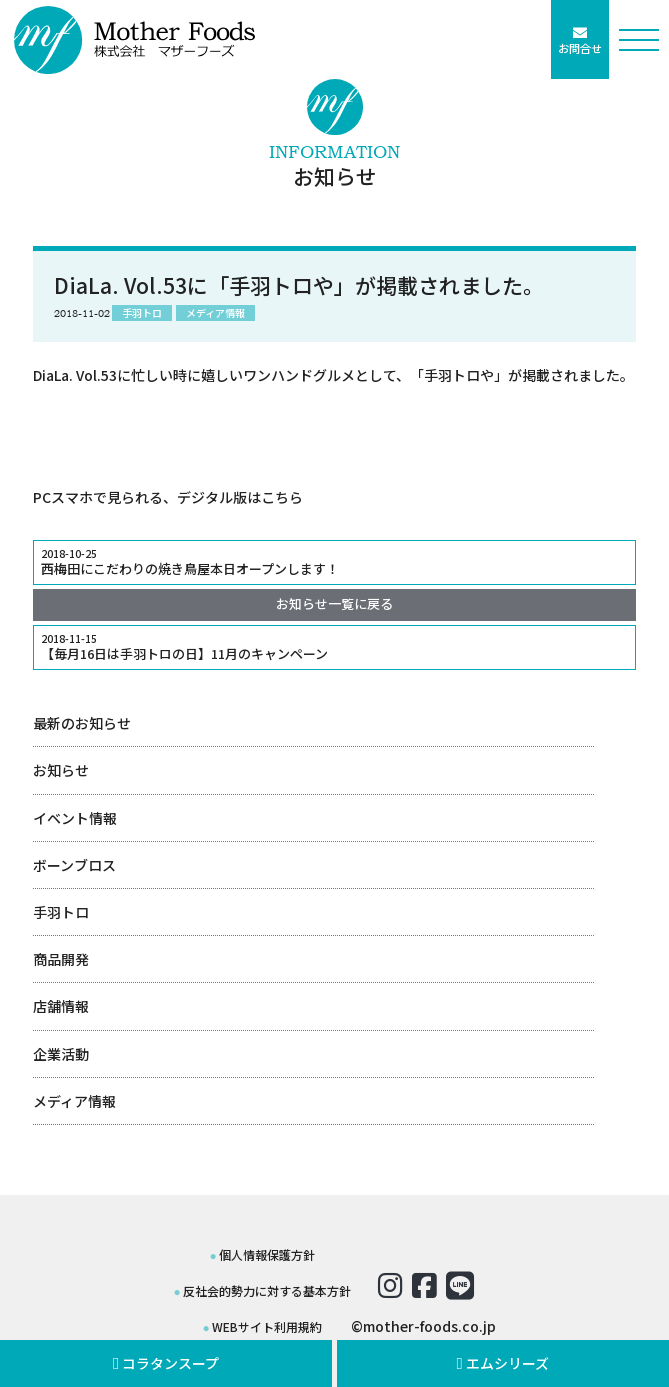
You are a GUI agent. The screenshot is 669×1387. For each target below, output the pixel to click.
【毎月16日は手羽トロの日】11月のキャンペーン (334, 647)
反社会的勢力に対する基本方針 (267, 1290)
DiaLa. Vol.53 (75, 375)
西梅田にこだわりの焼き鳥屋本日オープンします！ (334, 562)
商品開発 (61, 959)
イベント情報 (75, 818)
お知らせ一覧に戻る (334, 603)
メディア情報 (74, 1101)
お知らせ (61, 770)
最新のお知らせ (82, 723)
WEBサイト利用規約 (267, 1326)
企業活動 (61, 1054)
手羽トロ (61, 912)
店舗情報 (61, 1006)
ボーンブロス (74, 865)
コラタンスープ (166, 1363)
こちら (282, 497)
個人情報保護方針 (267, 1254)
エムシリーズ (503, 1363)
